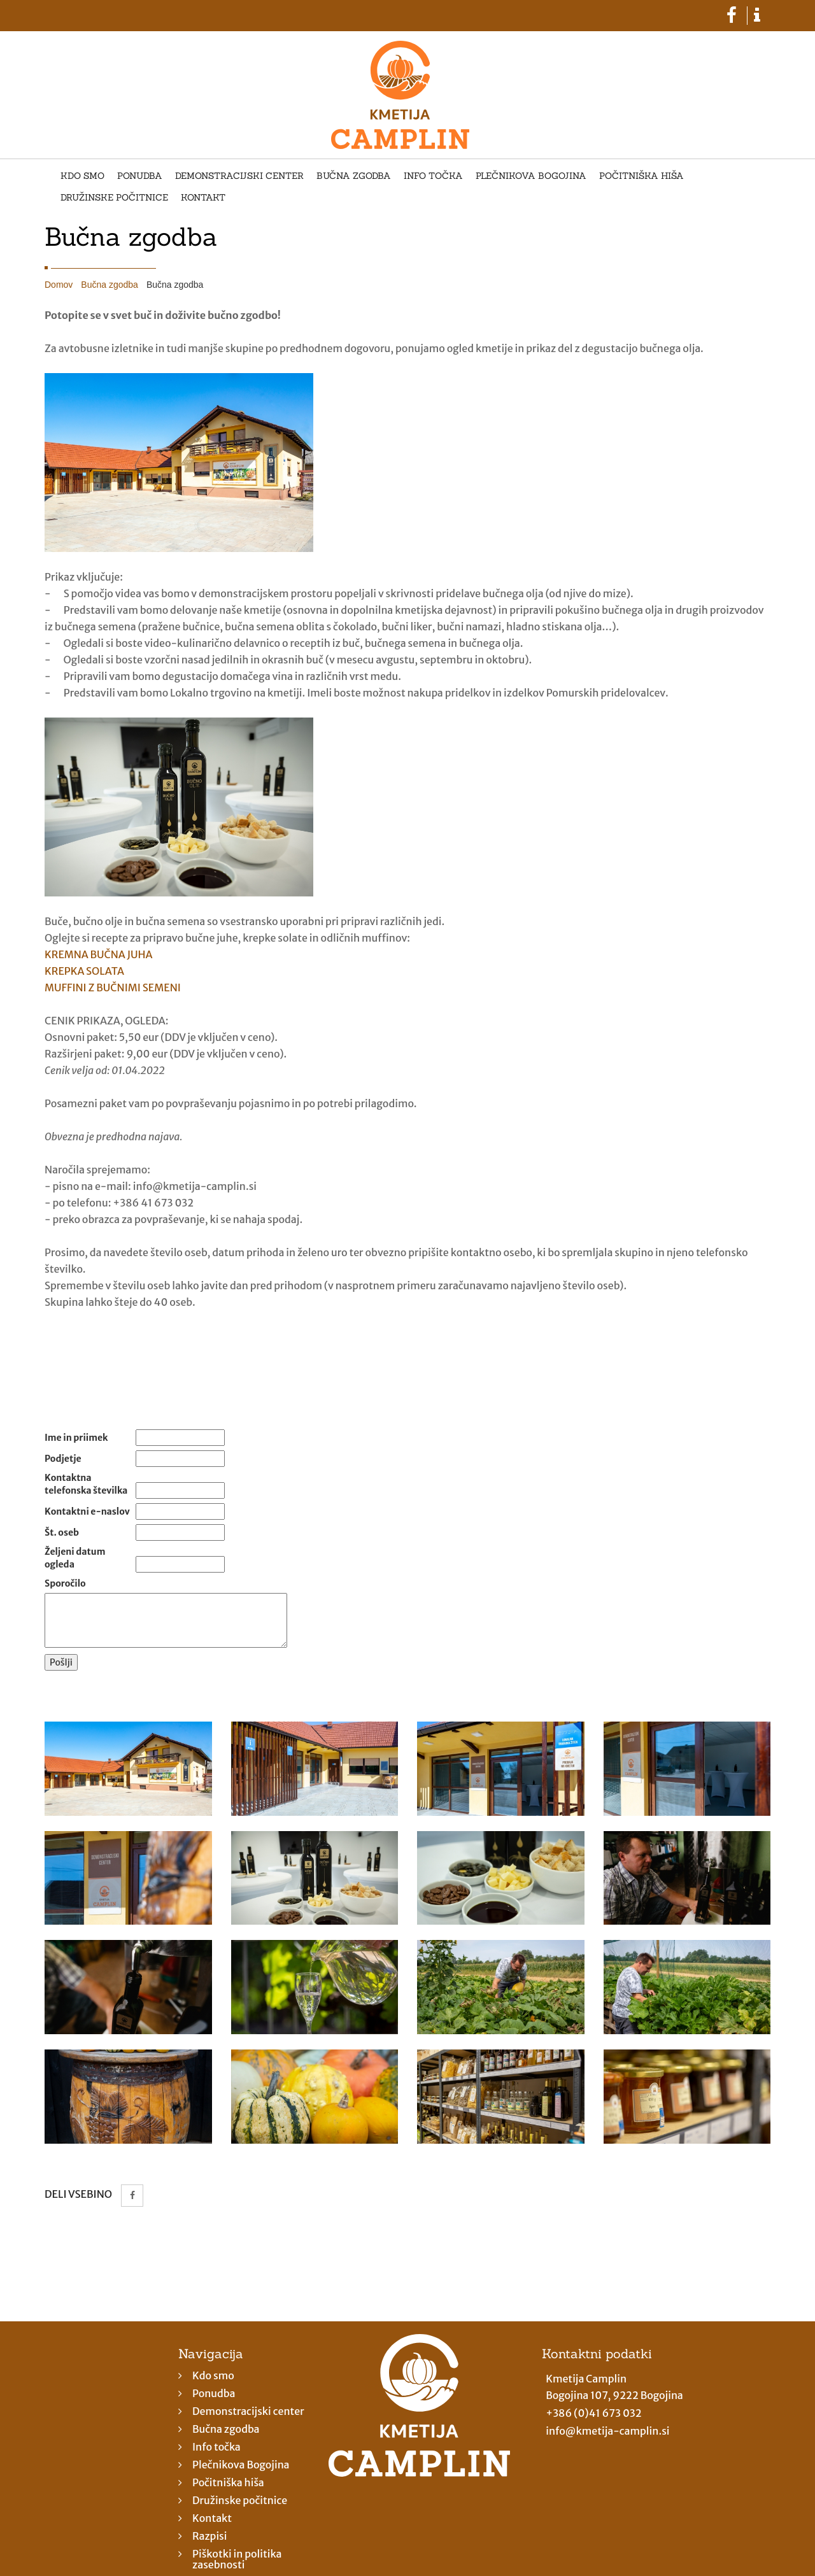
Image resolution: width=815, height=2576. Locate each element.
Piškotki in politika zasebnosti (236, 2559)
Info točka (433, 176)
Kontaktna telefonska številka (86, 1484)
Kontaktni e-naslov (87, 1511)
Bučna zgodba (353, 176)
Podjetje (63, 1458)
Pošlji (61, 1662)
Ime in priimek (76, 1437)
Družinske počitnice (114, 198)
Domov (59, 285)
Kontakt (203, 198)
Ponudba (139, 176)
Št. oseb (62, 1532)
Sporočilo (65, 1583)
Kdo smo (82, 176)
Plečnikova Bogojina (531, 176)
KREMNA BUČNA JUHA (99, 954)
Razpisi (209, 2536)
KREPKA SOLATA (84, 971)
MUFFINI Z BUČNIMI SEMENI (113, 987)
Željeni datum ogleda (75, 1558)
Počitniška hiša (641, 176)
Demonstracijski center (239, 176)
